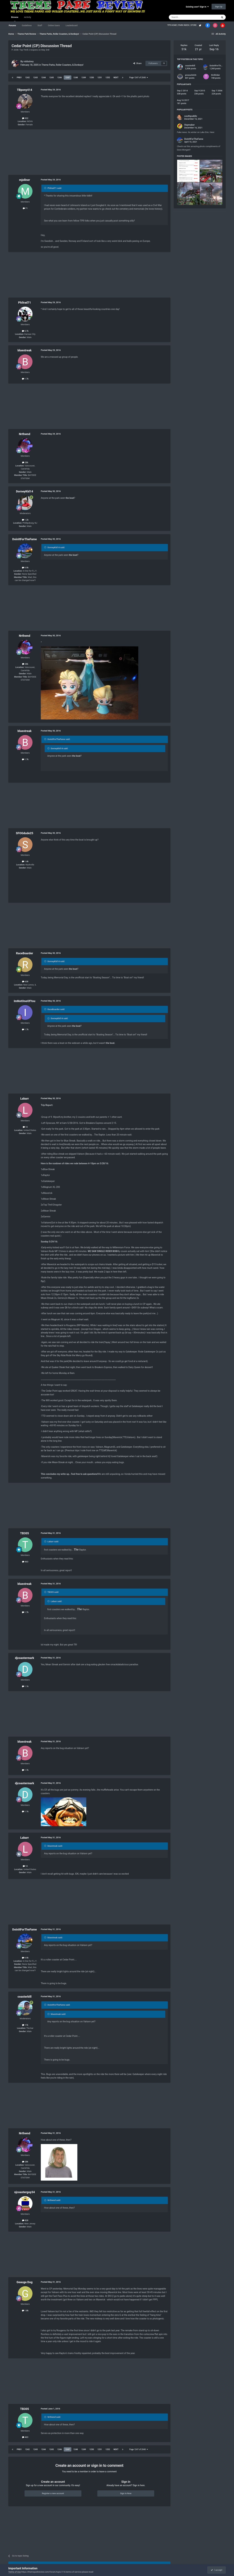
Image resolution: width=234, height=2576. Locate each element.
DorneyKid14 (24, 491)
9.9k (25, 567)
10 (25, 1127)
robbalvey (28, 61)
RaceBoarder (24, 953)
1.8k (25, 2310)
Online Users (54, 25)
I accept (216, 2570)
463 (25, 1561)
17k (25, 2025)
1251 (100, 77)
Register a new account (53, 2493)
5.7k (25, 331)
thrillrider (215, 75)
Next (116, 77)
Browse (14, 18)
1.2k (25, 520)
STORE (194, 25)
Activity (27, 17)
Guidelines (27, 25)
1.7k (25, 379)
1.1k (25, 1686)
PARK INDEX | (184, 25)
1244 (43, 77)
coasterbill (25, 1996)
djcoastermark (24, 1658)
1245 (51, 77)
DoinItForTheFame (24, 539)
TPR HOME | (172, 25)
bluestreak (25, 350)
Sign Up (218, 6)
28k (25, 462)
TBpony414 (24, 89)
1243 (35, 77)
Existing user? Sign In (197, 7)
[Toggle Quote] (45, 188)
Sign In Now (125, 2493)
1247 (67, 77)
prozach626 (190, 75)
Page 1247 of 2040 (138, 77)
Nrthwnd (24, 434)
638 (25, 981)
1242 (27, 77)
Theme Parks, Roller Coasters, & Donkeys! (62, 65)
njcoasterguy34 (24, 2192)
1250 (91, 77)
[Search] (186, 17)
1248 (75, 77)
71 (25, 208)
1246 (59, 77)
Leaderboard (72, 25)
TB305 (24, 1533)
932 (25, 118)
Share (137, 63)
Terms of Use (14, 2572)
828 (25, 2220)
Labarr (24, 1098)
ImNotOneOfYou (24, 1001)
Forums (12, 25)
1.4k (25, 861)
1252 (107, 77)
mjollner (24, 180)
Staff (40, 25)
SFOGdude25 (24, 833)
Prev (19, 77)
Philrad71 (24, 302)
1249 (83, 77)
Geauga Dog (24, 2282)
